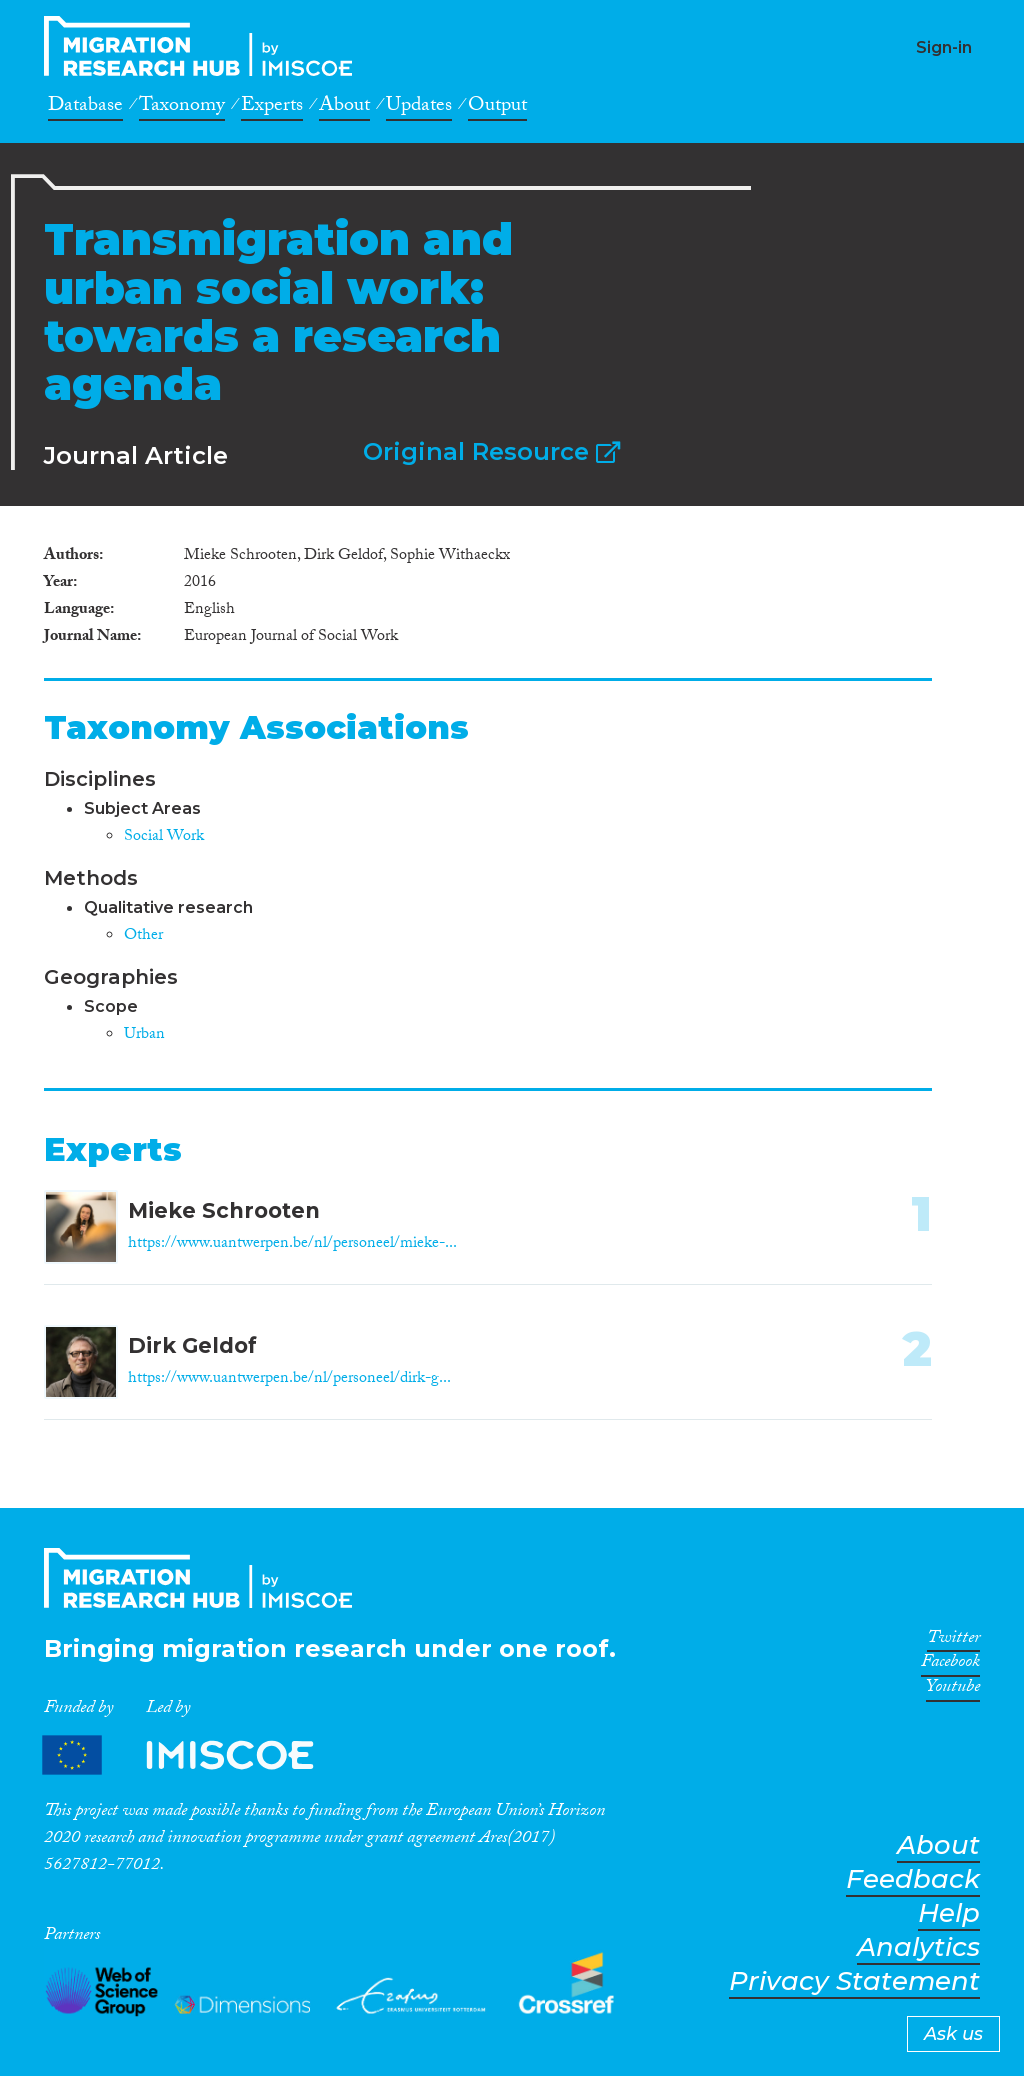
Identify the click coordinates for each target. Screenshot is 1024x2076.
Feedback (913, 1879)
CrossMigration (204, 46)
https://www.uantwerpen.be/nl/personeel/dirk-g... (289, 1379)
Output (497, 108)
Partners (195, 1755)
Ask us (953, 2034)
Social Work (164, 837)
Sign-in (944, 47)
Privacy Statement (854, 1981)
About (344, 108)
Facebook (950, 1665)
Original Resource (491, 451)
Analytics (918, 1947)
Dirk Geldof (192, 1345)
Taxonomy (182, 108)
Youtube (953, 1690)
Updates (419, 108)
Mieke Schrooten (224, 1210)
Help (949, 1913)
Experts (272, 108)
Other (143, 936)
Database (85, 108)
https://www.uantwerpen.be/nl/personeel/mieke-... (292, 1244)
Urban (144, 1035)
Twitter (953, 1641)
